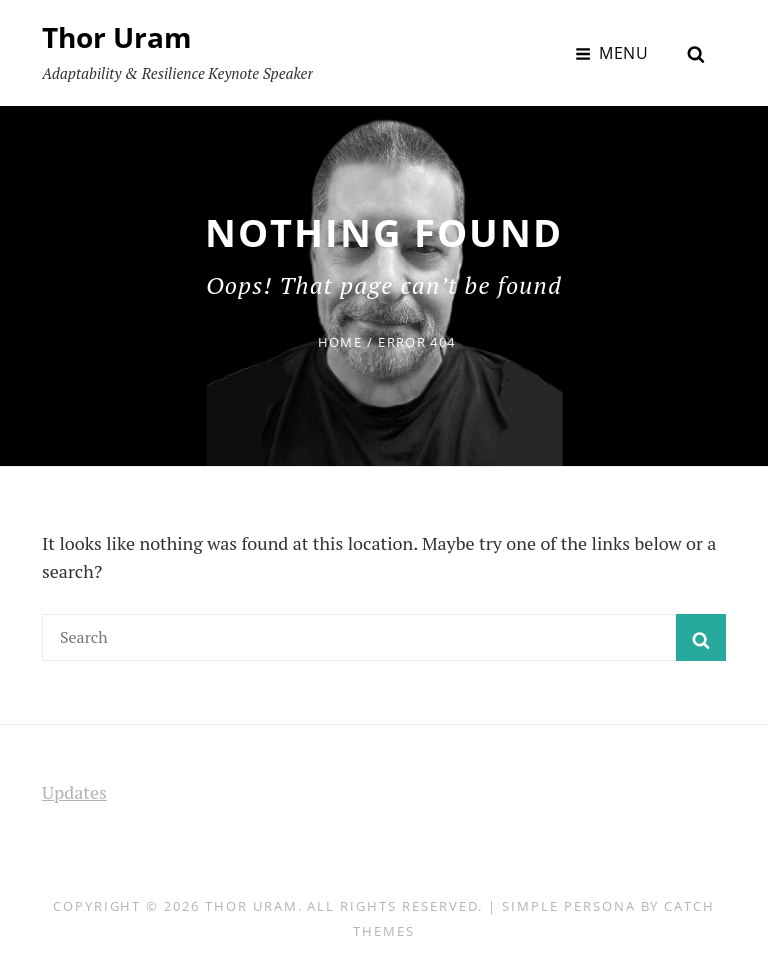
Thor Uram (117, 37)
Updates (74, 792)
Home (340, 342)
